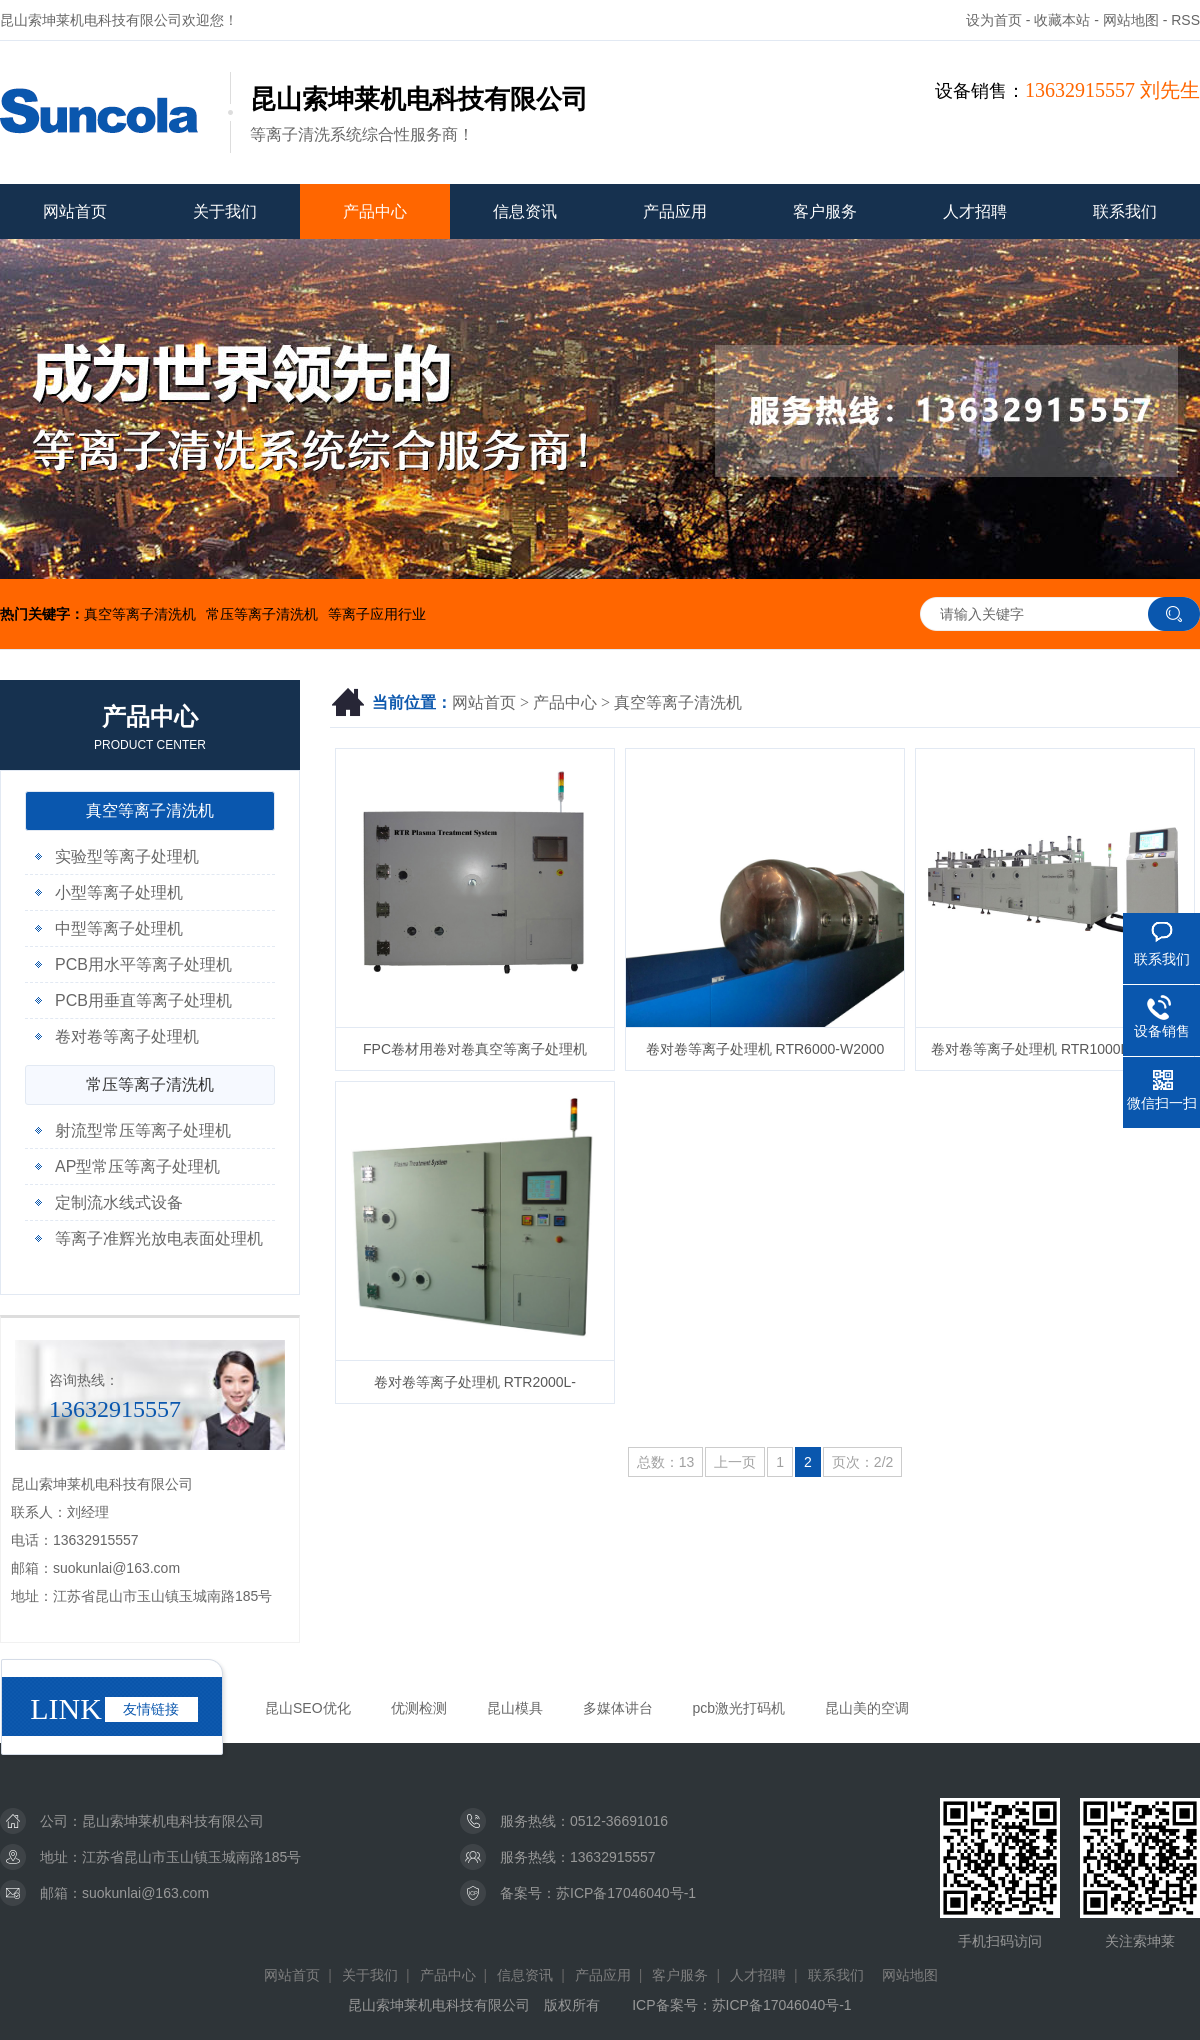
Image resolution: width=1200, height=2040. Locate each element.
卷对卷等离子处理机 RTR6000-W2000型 (765, 1056)
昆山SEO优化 (308, 1708)
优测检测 (419, 1708)
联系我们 (1125, 211)
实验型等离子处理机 (127, 856)
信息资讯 (525, 211)
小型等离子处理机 (119, 892)
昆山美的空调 (867, 1708)
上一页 (735, 1462)
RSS (1185, 20)
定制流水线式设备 (119, 1202)
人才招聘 (975, 211)
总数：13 (666, 1462)
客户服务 (825, 211)
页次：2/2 (862, 1462)
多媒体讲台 (618, 1708)
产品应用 (675, 211)
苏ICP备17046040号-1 (626, 1893)
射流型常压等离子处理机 (143, 1130)
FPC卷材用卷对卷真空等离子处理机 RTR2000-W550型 (475, 1056)
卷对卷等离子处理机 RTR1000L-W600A (1055, 1049)
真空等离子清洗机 (140, 614)
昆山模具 (515, 1708)
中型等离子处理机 (119, 928)
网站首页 (75, 211)
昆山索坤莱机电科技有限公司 (173, 1821)
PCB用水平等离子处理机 (143, 964)
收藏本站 (1062, 20)
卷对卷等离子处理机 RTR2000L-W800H (475, 1389)
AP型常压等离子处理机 (137, 1166)
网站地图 (1131, 20)
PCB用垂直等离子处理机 (143, 1000)
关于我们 (225, 211)
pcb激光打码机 (739, 1708)
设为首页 (994, 20)
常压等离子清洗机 (262, 614)
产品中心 (375, 211)
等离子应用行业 (377, 614)
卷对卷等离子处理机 (127, 1036)
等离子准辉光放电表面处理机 (159, 1238)
